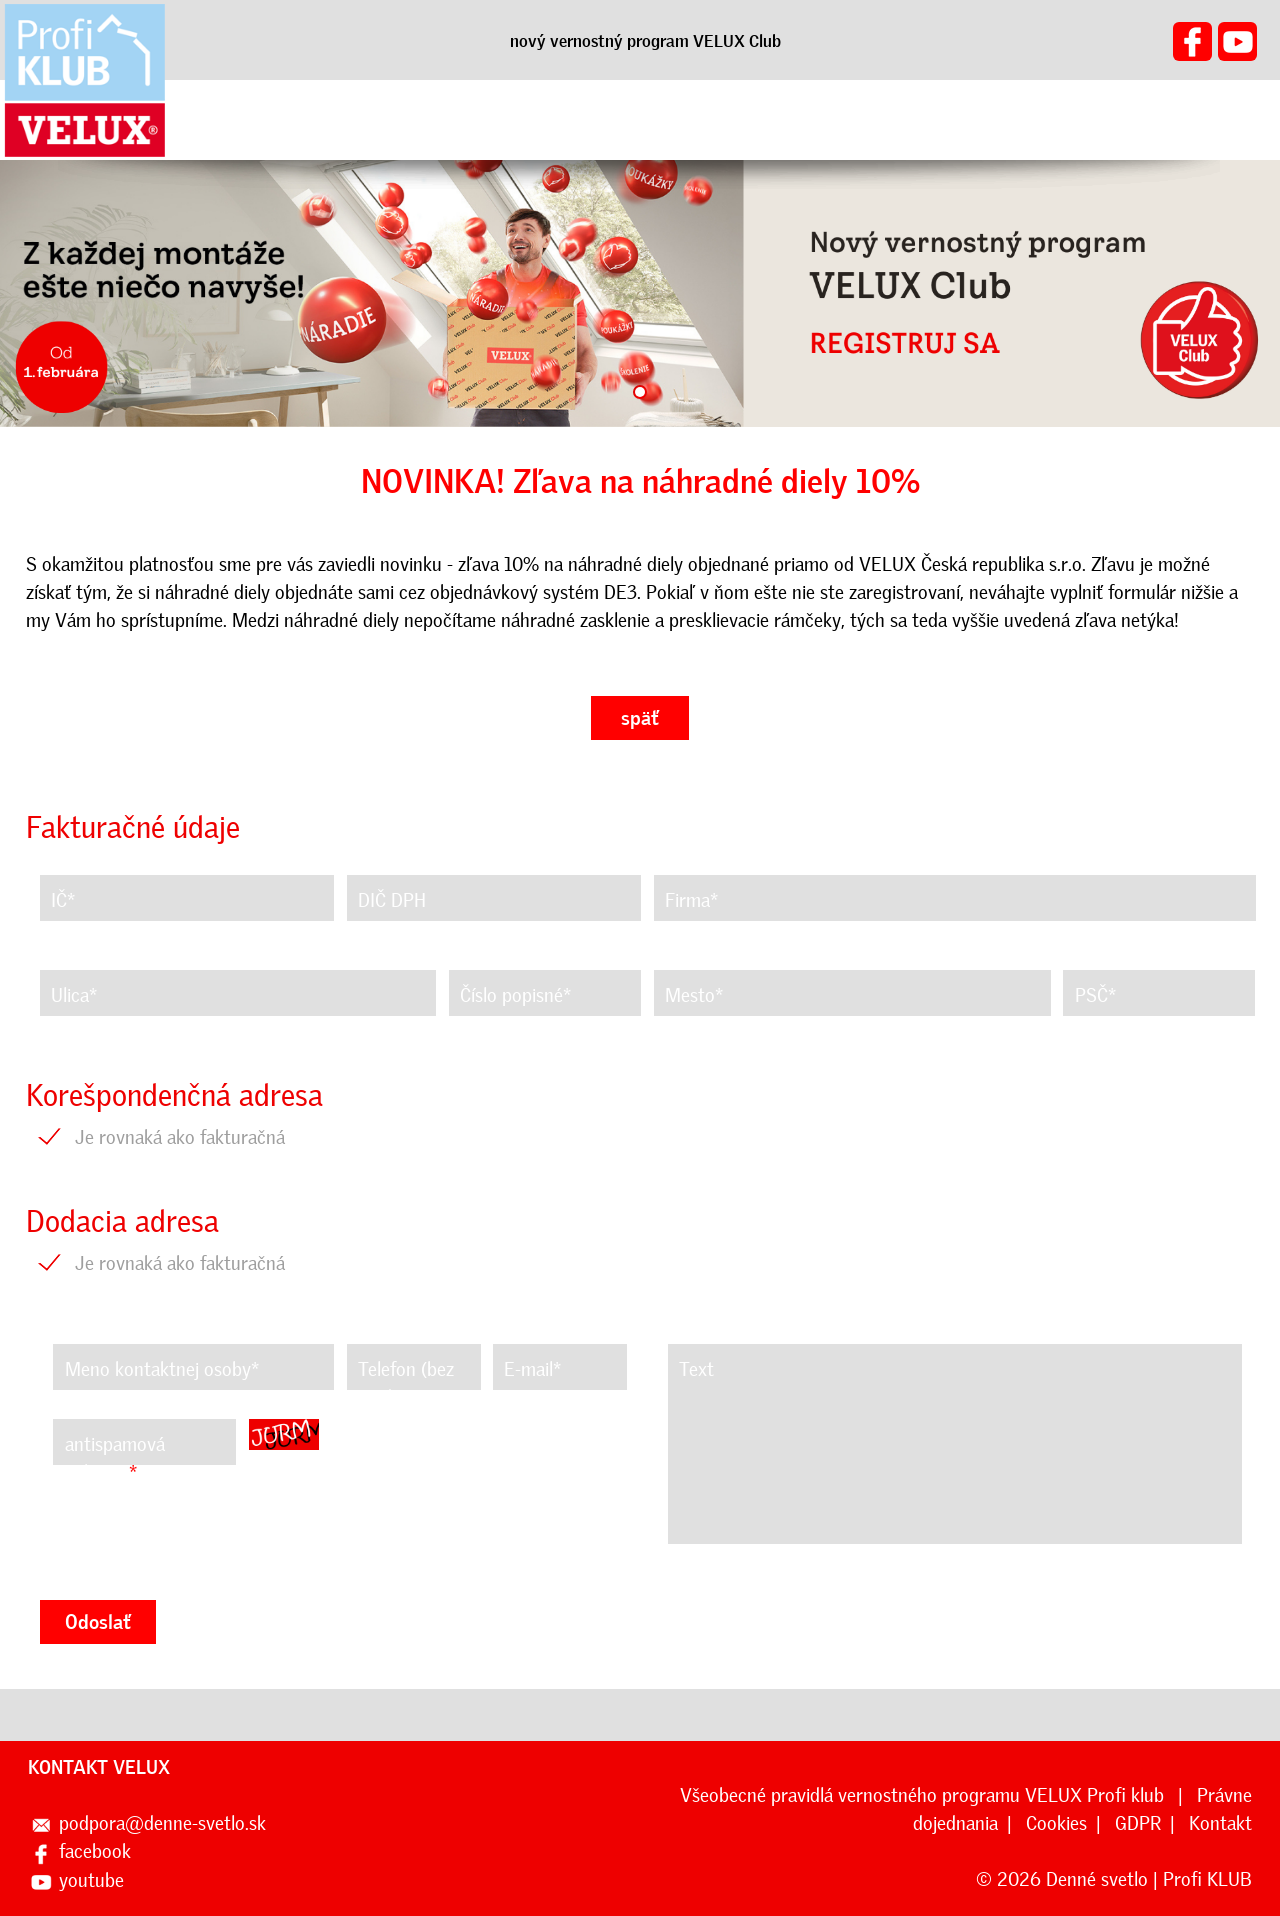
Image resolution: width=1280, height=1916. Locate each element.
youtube (91, 1880)
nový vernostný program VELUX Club (645, 41)
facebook (95, 1851)
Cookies (1056, 1823)
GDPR (1138, 1823)
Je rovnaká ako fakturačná (180, 1137)
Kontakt (1220, 1823)
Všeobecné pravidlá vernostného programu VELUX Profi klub (924, 1795)
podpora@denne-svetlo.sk (162, 1823)
